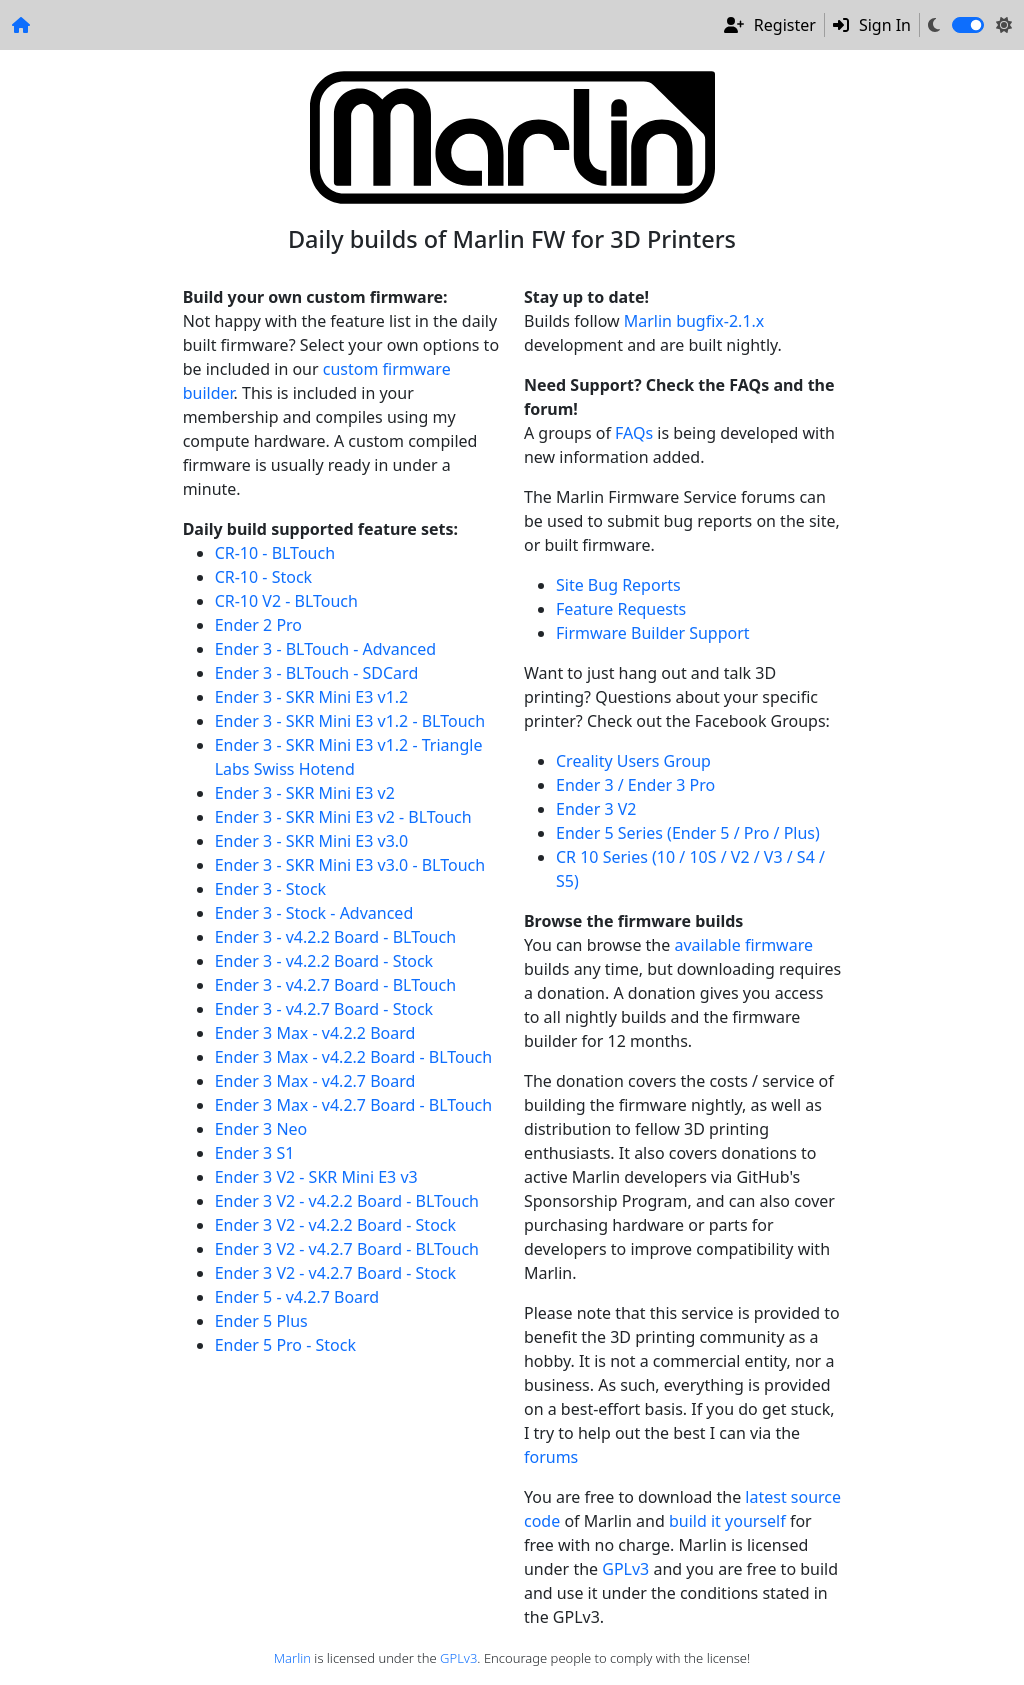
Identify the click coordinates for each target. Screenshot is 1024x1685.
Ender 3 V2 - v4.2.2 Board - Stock (335, 1225)
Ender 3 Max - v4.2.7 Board (315, 1081)
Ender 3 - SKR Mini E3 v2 (305, 793)
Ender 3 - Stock (271, 889)
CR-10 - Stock (263, 577)
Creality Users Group (633, 761)
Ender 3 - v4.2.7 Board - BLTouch (335, 985)
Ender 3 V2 (596, 809)
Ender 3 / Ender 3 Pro (635, 785)
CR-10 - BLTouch (275, 553)
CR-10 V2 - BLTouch (286, 601)
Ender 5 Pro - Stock (285, 1345)
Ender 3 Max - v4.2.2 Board (315, 1033)
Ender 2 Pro (258, 625)
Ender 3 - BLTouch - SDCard (317, 673)
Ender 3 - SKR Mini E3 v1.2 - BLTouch (350, 721)
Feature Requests (621, 609)
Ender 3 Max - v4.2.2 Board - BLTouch (354, 1057)
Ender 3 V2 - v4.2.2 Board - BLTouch (347, 1201)
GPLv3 (625, 1569)
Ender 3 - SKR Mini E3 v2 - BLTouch (343, 817)
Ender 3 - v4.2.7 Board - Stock (324, 1009)
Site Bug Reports (618, 585)
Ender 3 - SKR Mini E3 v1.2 (312, 697)
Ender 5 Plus (261, 1321)
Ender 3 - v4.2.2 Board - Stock (324, 961)
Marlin (292, 1658)
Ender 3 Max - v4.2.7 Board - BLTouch (354, 1105)
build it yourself (727, 1521)
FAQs (634, 433)
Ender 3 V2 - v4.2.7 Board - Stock (335, 1273)
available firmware (743, 945)
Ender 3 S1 (255, 1153)
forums (551, 1457)
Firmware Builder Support (653, 633)
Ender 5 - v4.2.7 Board (297, 1297)
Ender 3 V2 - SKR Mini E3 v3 (316, 1177)
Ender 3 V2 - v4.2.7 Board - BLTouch (347, 1249)
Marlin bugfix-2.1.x (694, 321)
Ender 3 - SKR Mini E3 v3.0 (312, 841)
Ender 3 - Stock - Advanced (314, 913)
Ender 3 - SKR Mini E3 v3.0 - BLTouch (350, 865)
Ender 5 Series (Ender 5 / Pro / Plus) (688, 833)
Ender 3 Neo (261, 1129)
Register (770, 25)
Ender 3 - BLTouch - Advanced (326, 649)
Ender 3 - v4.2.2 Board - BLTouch (335, 937)
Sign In (872, 25)
